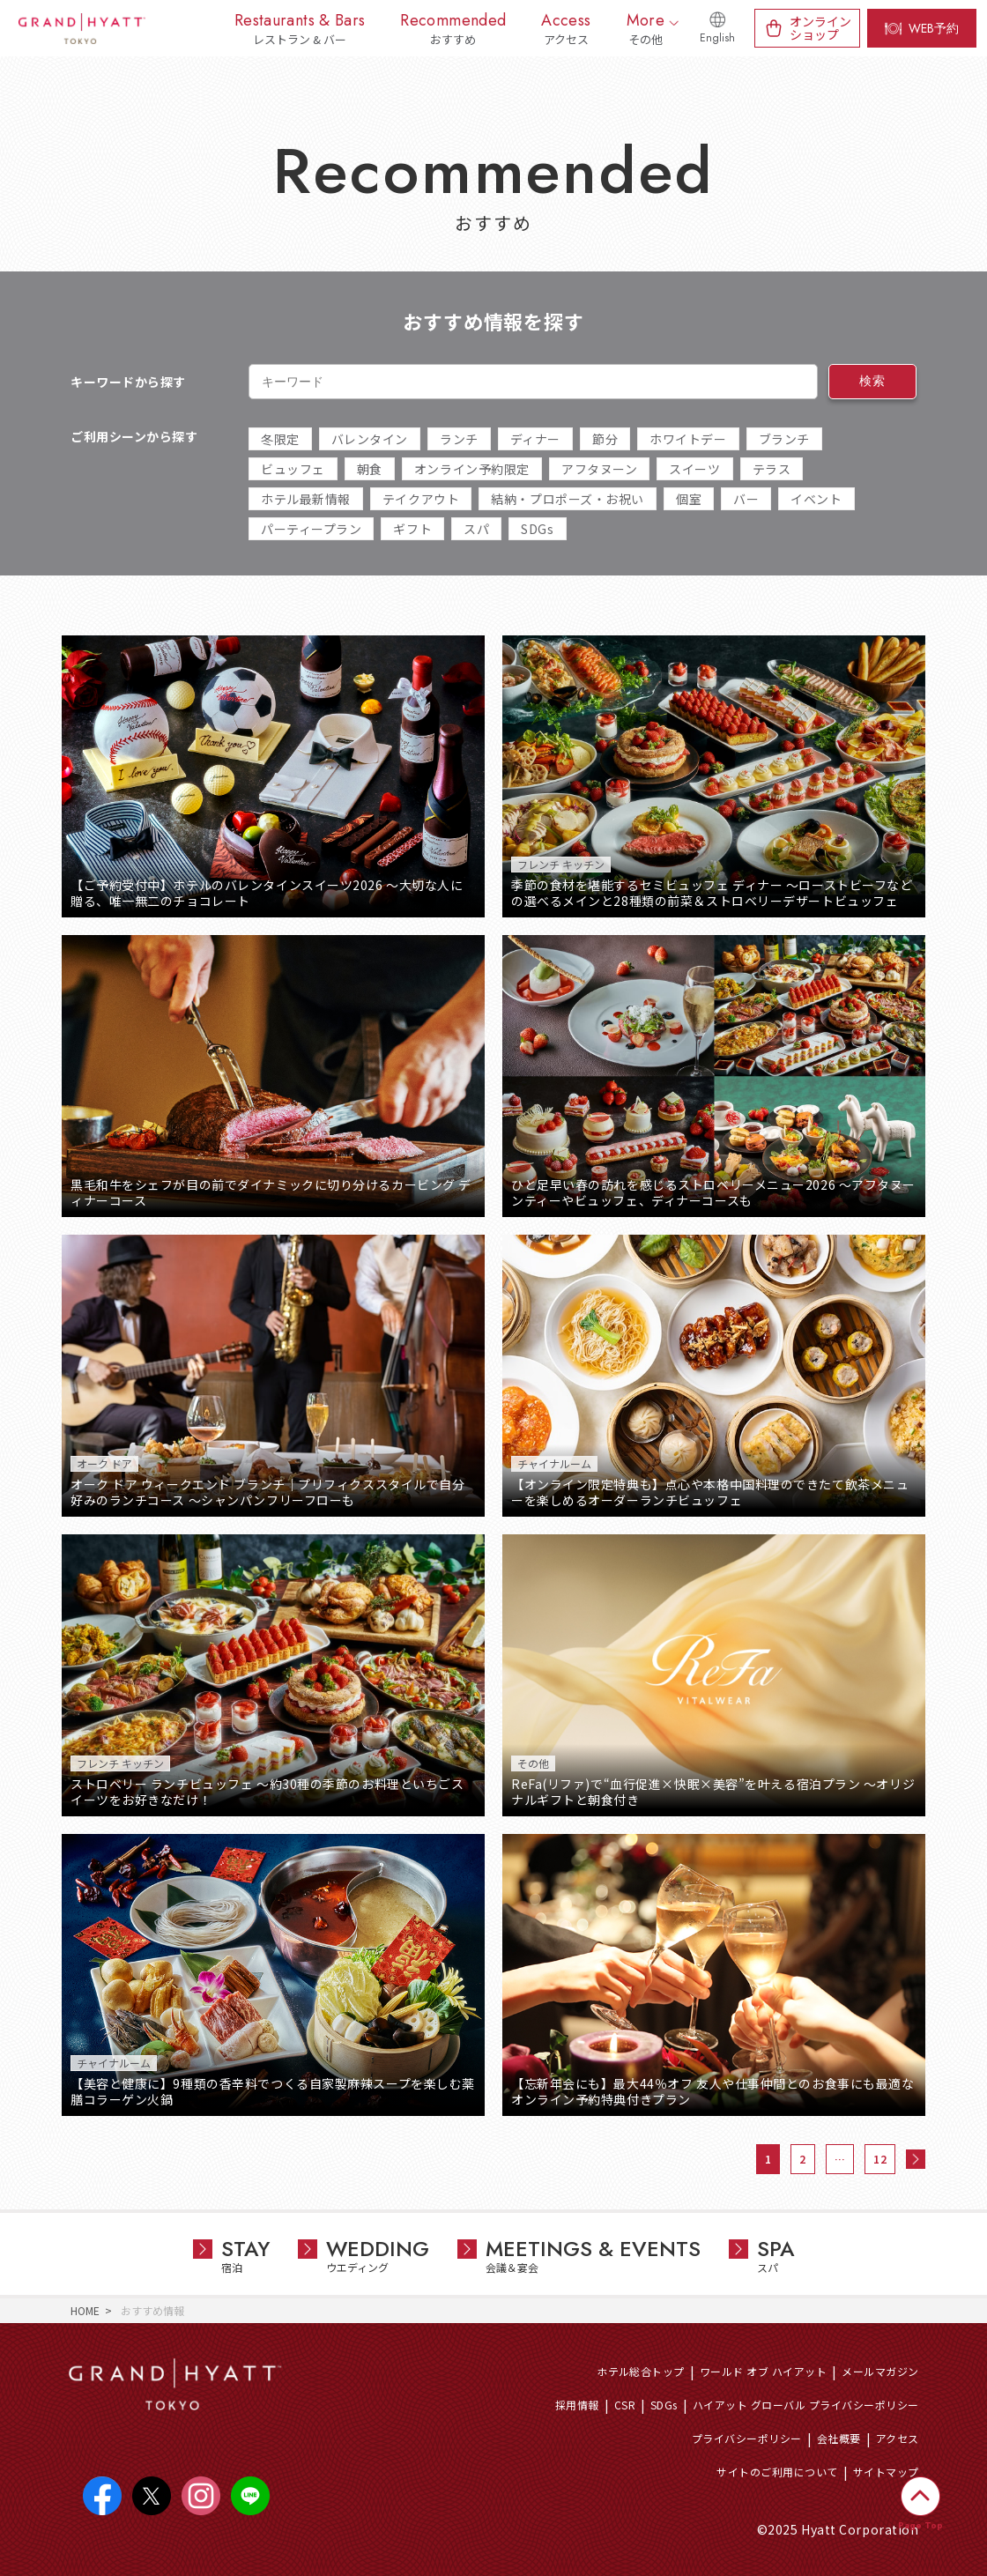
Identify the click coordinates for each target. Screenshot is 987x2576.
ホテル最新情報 (306, 499)
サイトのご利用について (776, 2471)
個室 (688, 499)
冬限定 (280, 439)
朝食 (369, 469)
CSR (624, 2404)
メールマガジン (880, 2371)
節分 (605, 439)
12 (880, 2158)
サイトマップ (886, 2471)
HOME (85, 2310)
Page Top (920, 2525)
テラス (772, 469)
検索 (872, 381)
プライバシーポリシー (747, 2438)
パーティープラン (311, 529)
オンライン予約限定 (472, 469)
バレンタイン (369, 439)
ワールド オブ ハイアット (763, 2371)
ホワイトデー (687, 439)
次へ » (915, 2159)
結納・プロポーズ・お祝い (567, 499)
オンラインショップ (820, 27)
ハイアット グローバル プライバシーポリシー (806, 2404)
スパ (476, 529)
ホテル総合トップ (641, 2371)
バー (746, 499)
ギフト (412, 529)
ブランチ (784, 439)
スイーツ (694, 469)
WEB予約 (934, 28)
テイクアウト (420, 499)
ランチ (459, 439)
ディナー (535, 439)
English (717, 38)
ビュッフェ (293, 469)
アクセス (897, 2438)
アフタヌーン (599, 469)
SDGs (537, 529)
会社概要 (839, 2438)
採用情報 (577, 2404)
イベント (816, 499)
